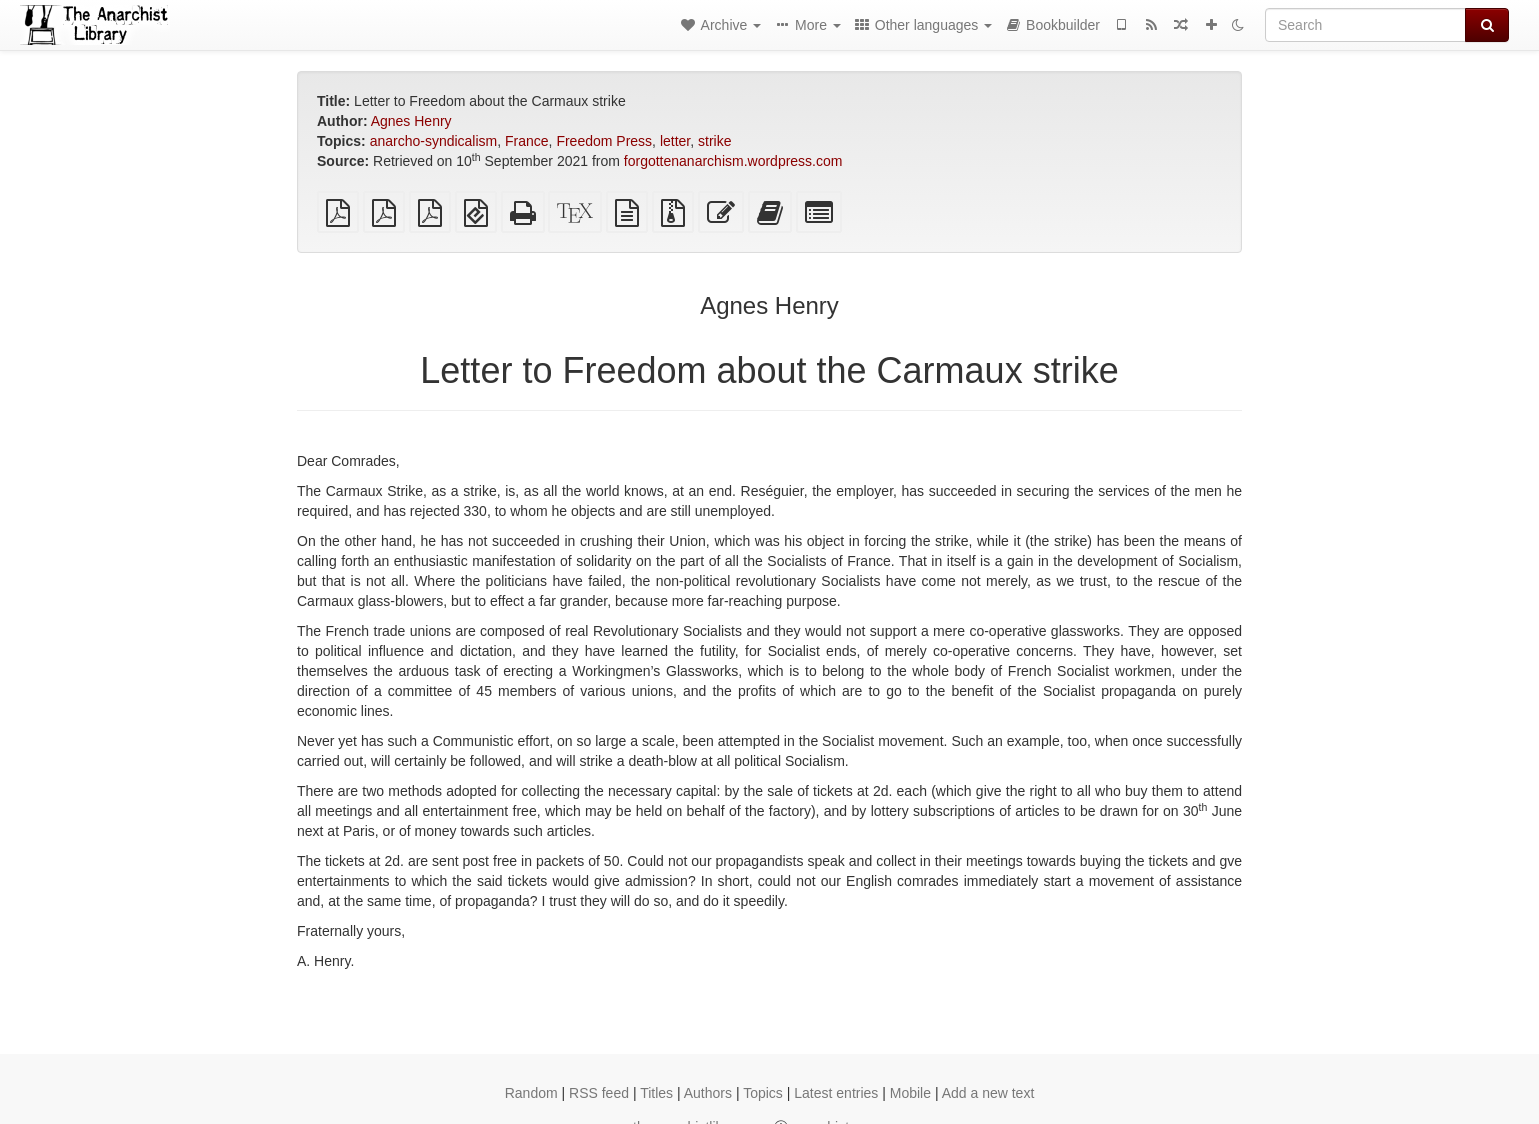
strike (714, 141)
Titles (656, 1093)
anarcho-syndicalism (434, 141)
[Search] (1365, 25)
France (527, 141)
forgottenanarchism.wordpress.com (733, 161)
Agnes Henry (411, 121)
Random (531, 1093)
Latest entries (836, 1093)
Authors (708, 1093)
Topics (763, 1093)
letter (675, 141)
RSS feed (599, 1093)
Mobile (910, 1093)
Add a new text (988, 1093)
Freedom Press (604, 141)
